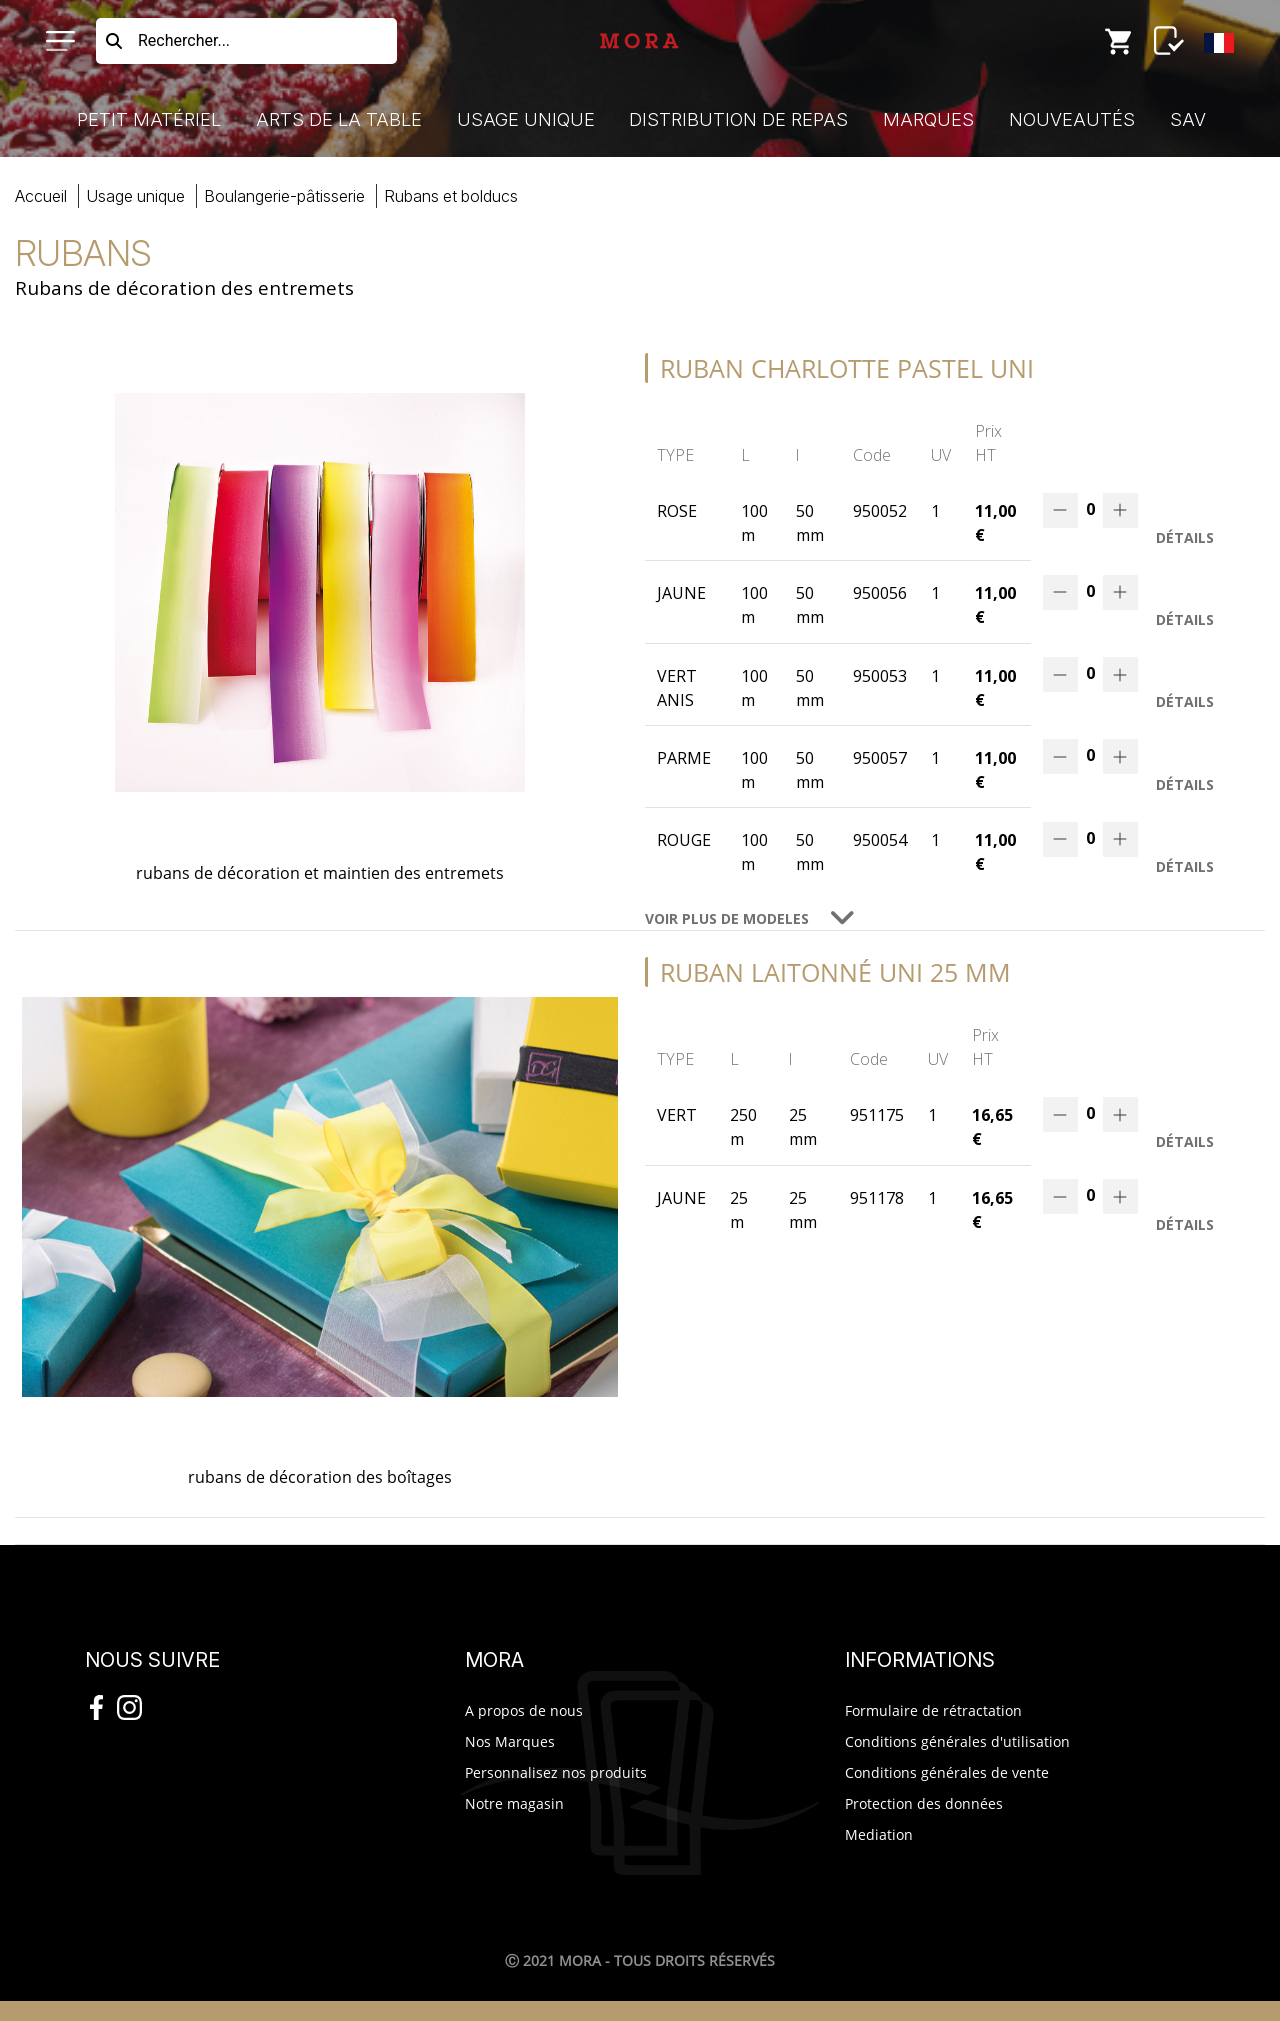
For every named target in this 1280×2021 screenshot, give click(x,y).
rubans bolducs (451, 196)
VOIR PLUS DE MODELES (727, 918)
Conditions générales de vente (947, 1772)
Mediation (879, 1834)
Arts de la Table (339, 119)
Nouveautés (1072, 119)
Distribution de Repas (738, 119)
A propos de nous (524, 1710)
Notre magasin (514, 1803)
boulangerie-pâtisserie (284, 196)
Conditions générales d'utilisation (957, 1741)
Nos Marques (510, 1741)
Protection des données (924, 1803)
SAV (1188, 119)
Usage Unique (526, 119)
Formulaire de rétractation (933, 1710)
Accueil (41, 196)
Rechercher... (184, 40)
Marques (928, 119)
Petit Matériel (149, 119)
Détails (1185, 537)
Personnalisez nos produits (556, 1772)
